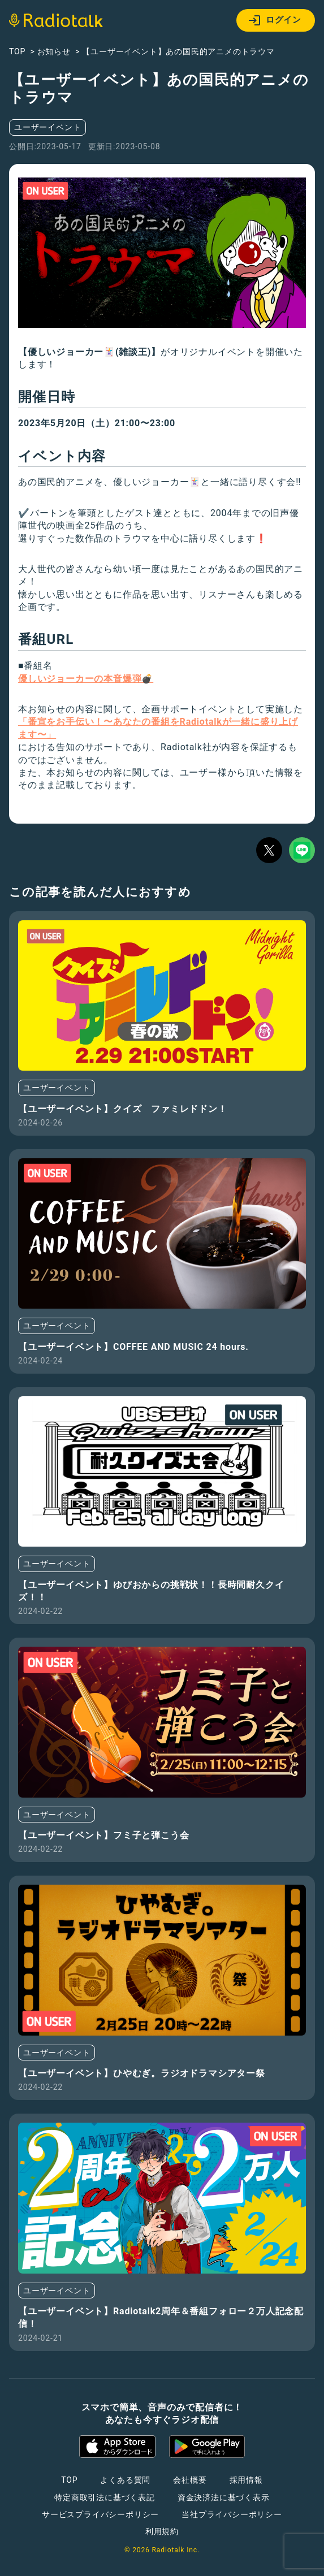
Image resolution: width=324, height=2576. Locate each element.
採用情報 (246, 2479)
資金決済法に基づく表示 (224, 2497)
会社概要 (189, 2479)
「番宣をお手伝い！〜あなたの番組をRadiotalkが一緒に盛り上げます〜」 (158, 727)
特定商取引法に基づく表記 (104, 2497)
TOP (69, 2479)
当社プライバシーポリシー (232, 2514)
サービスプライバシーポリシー (100, 2514)
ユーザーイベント (47, 127)
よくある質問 (125, 2479)
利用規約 (162, 2531)
